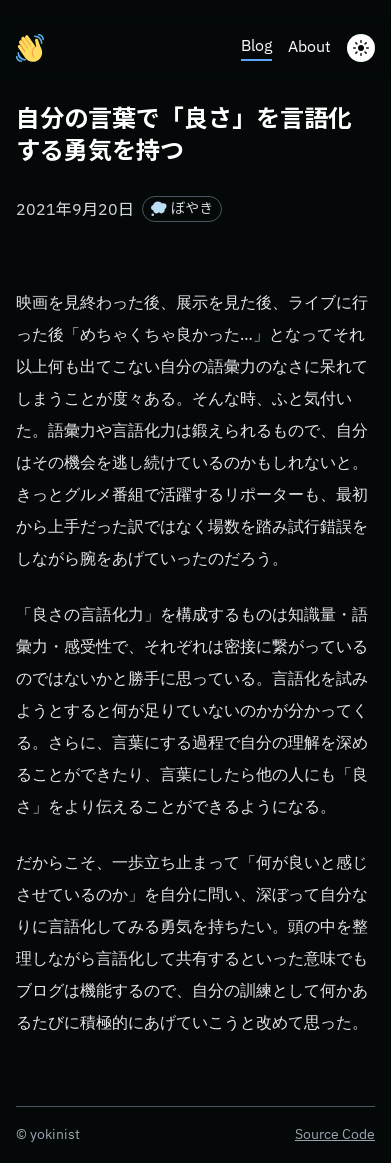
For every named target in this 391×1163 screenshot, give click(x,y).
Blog (256, 47)
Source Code (335, 1135)
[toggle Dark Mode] (361, 48)
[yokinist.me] (30, 48)
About (309, 48)
